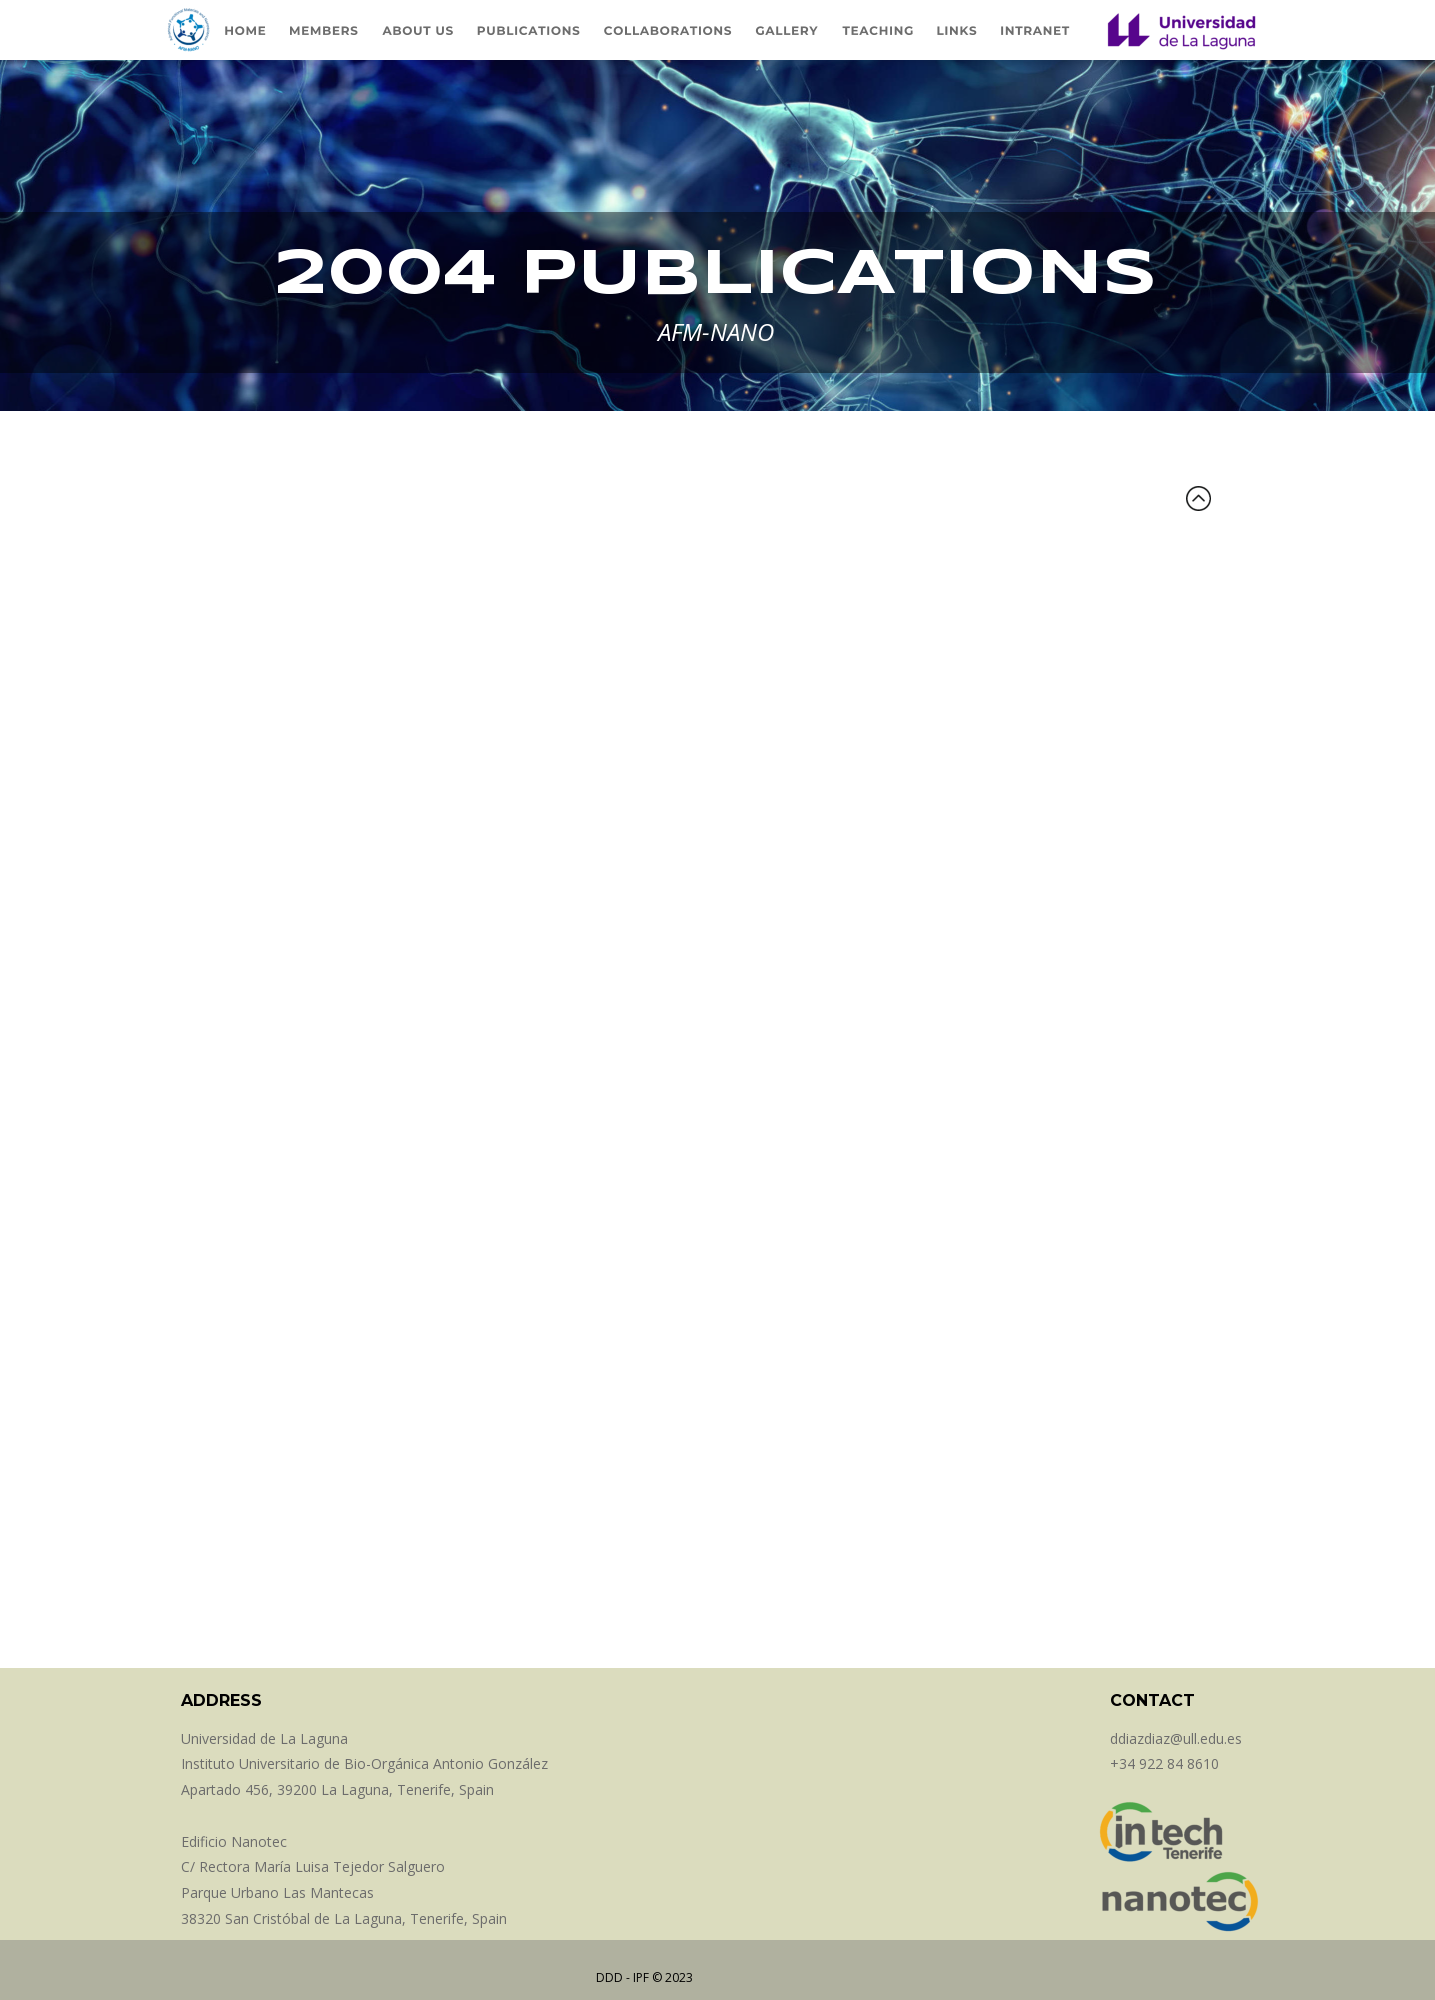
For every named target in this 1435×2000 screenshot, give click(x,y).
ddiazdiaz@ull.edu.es (1176, 1738)
